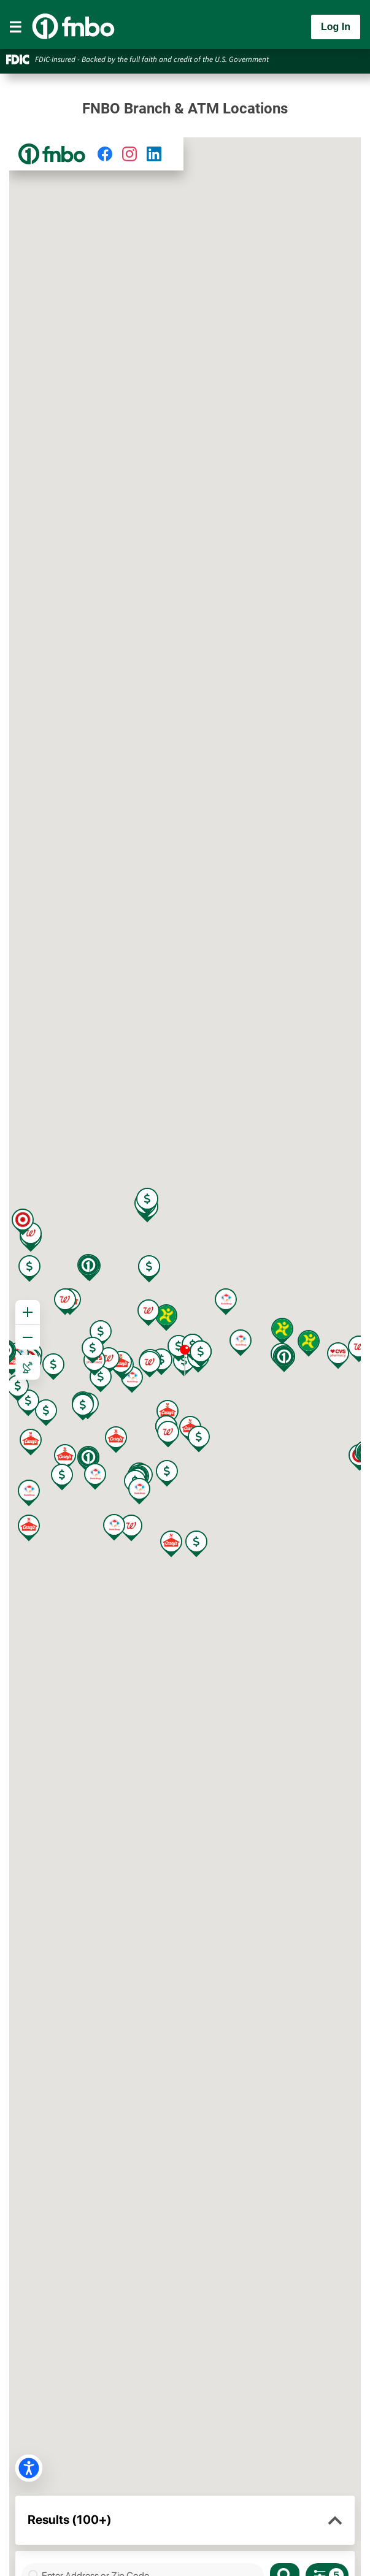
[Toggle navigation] (15, 27)
